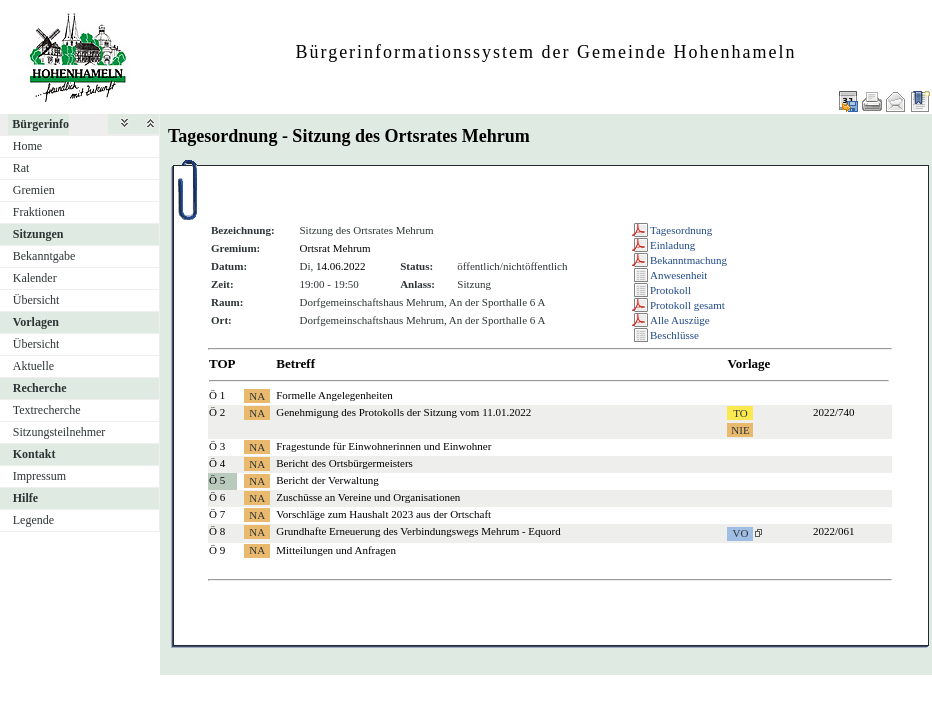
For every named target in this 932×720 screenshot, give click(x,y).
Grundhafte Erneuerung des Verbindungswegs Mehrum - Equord (418, 531)
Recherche (40, 388)
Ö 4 (217, 463)
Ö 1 (217, 395)
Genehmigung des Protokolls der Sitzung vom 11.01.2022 (403, 412)
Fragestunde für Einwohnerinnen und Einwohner (383, 446)
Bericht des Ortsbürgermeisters (344, 463)
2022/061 (834, 531)
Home (27, 146)
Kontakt (34, 454)
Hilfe (25, 498)
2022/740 (834, 412)
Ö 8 (217, 531)
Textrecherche (47, 410)
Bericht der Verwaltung (327, 480)
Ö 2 (217, 412)
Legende (33, 520)
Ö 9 (217, 550)
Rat (21, 168)
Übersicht (36, 300)
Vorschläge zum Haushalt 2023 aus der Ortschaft (383, 514)
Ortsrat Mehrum (334, 248)
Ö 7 (217, 514)
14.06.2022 (341, 266)
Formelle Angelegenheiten (334, 395)
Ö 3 (217, 446)
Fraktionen (39, 212)
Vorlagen (36, 322)
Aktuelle (33, 366)
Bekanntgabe (44, 256)
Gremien (34, 190)
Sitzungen (38, 234)
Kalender (35, 278)
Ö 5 (217, 480)
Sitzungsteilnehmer (59, 432)
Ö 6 (217, 497)
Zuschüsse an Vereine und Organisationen (368, 497)
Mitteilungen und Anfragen (336, 550)
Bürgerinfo (40, 124)
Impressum (39, 476)
